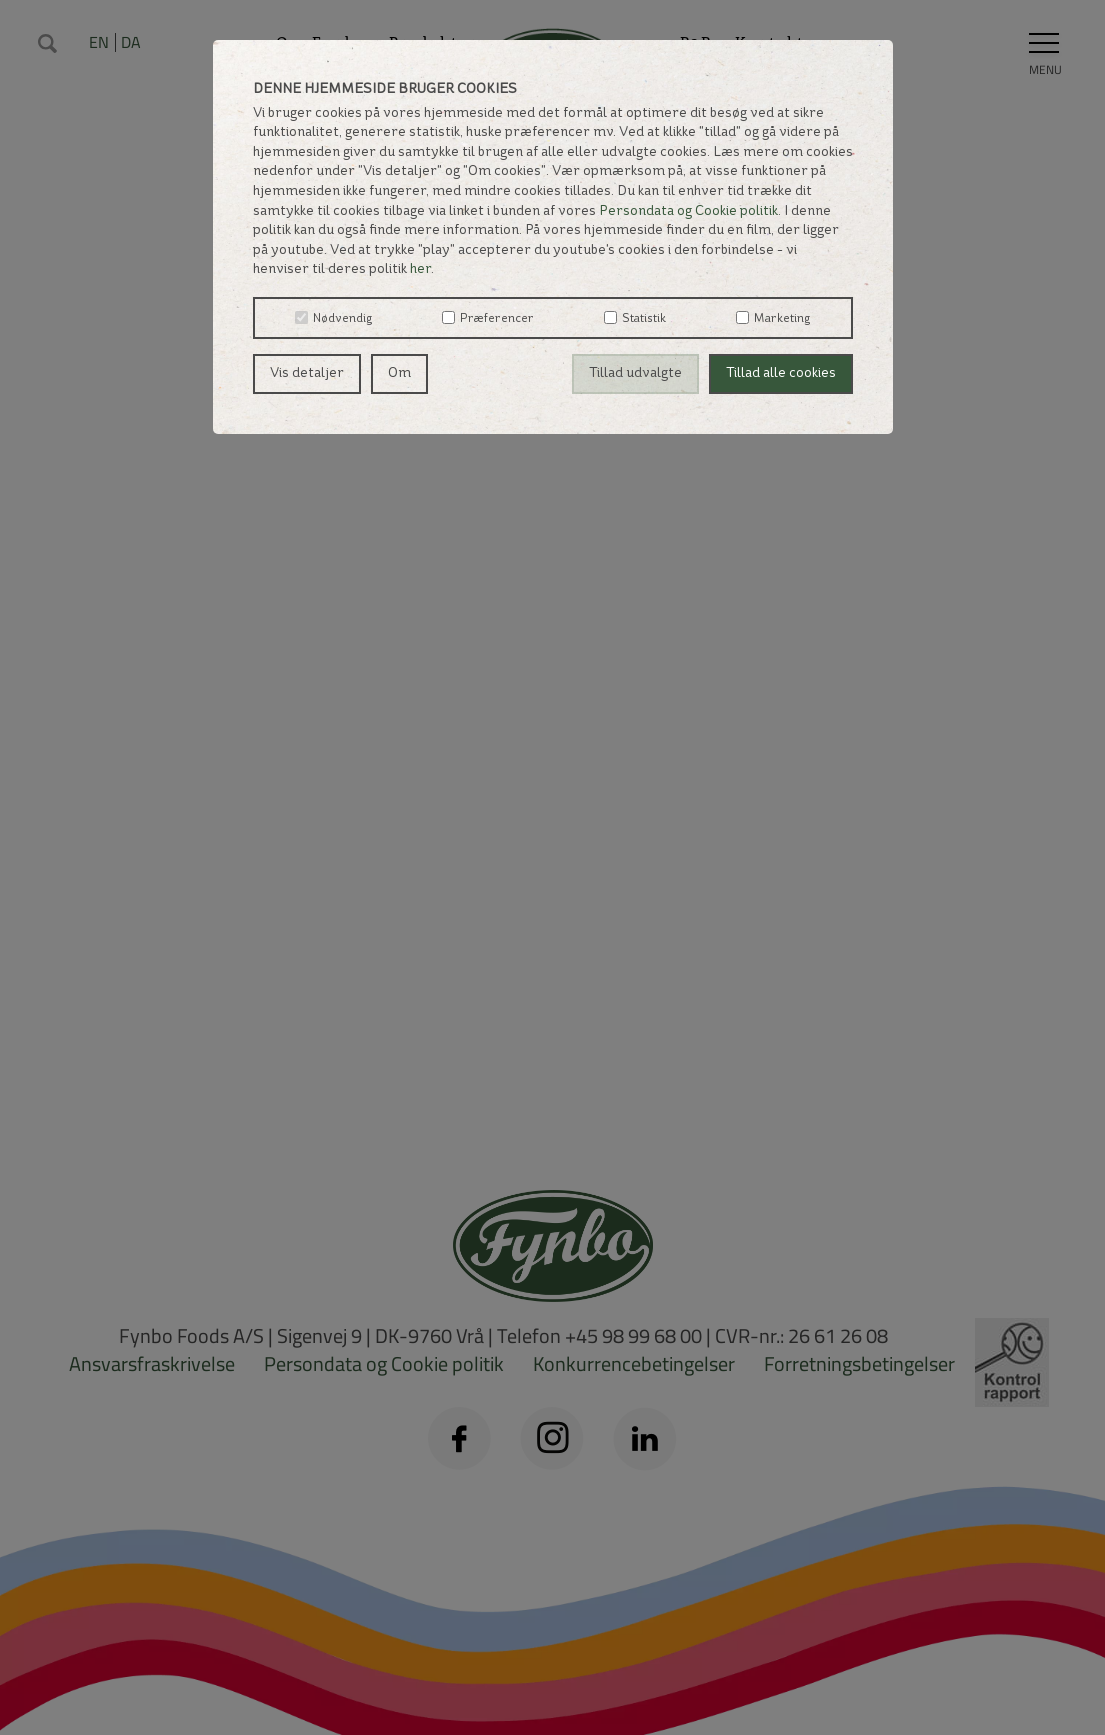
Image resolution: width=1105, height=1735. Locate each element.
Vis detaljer (307, 373)
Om (399, 373)
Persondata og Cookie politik (688, 211)
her (420, 269)
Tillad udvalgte (635, 373)
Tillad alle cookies (781, 373)
